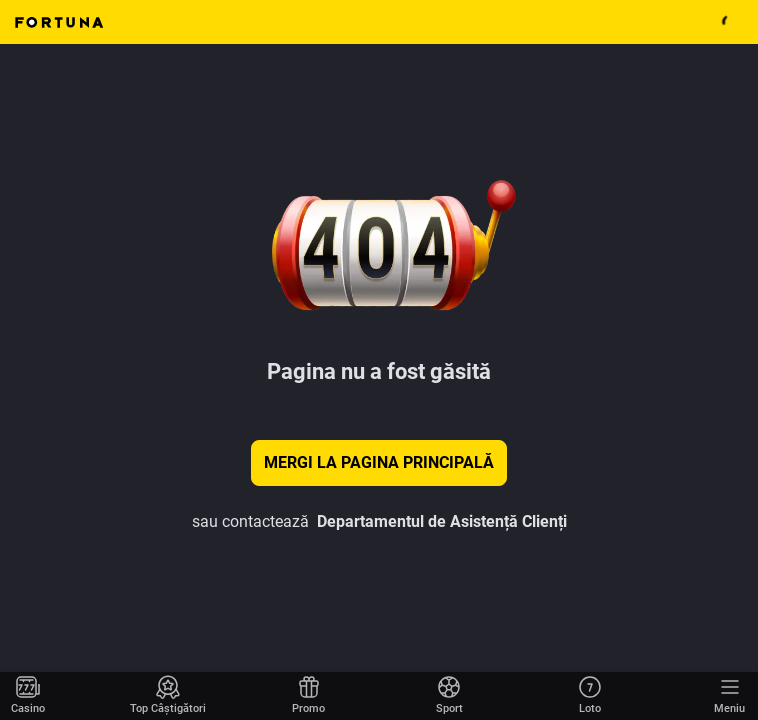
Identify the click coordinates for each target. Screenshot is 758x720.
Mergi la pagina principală (379, 462)
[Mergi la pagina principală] (28, 696)
